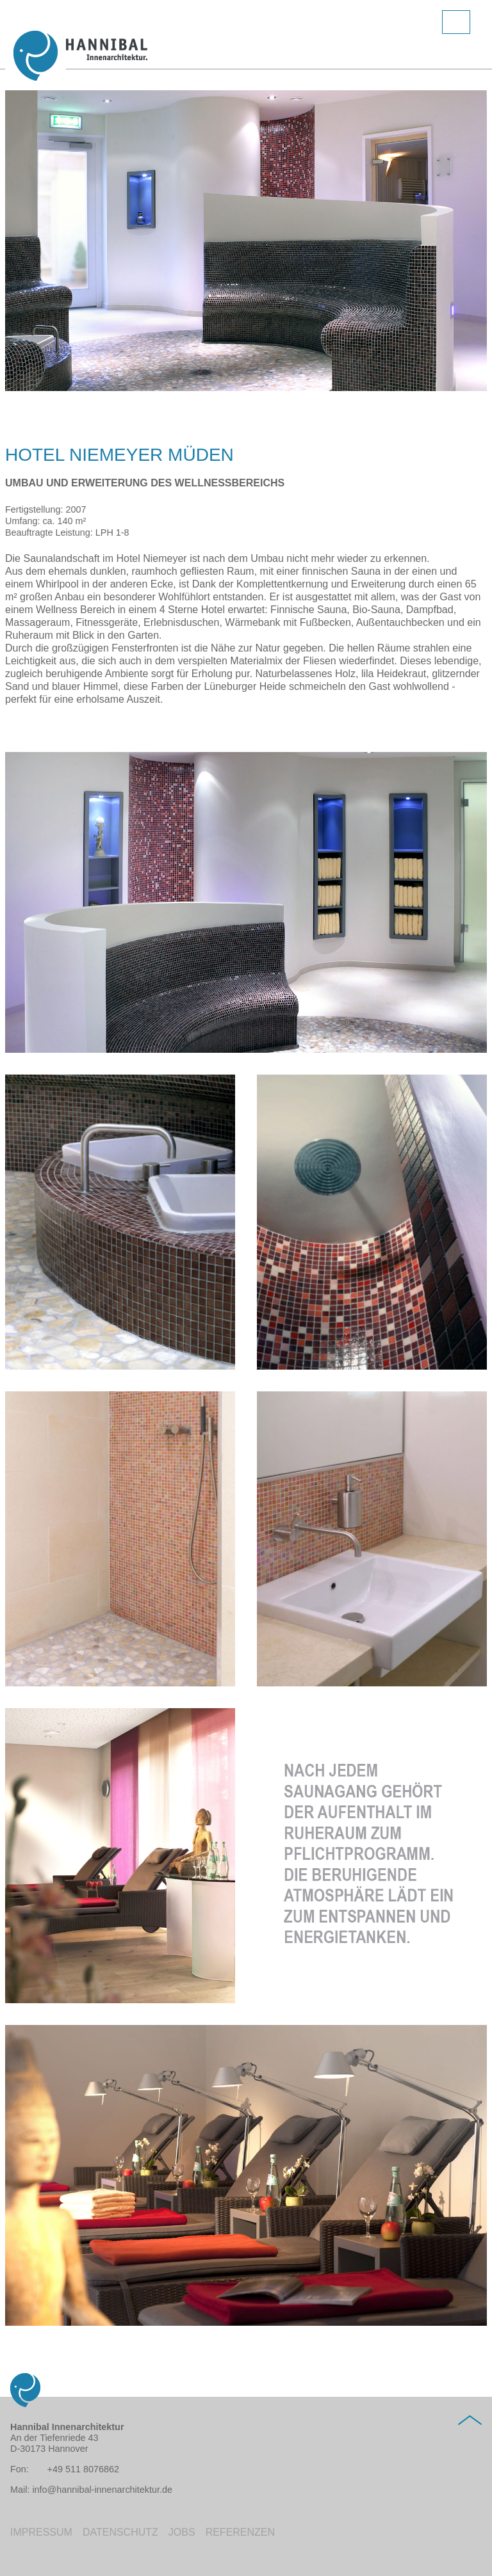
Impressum (41, 2532)
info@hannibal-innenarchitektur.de (102, 2489)
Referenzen (240, 2532)
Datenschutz (120, 2532)
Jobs (181, 2532)
